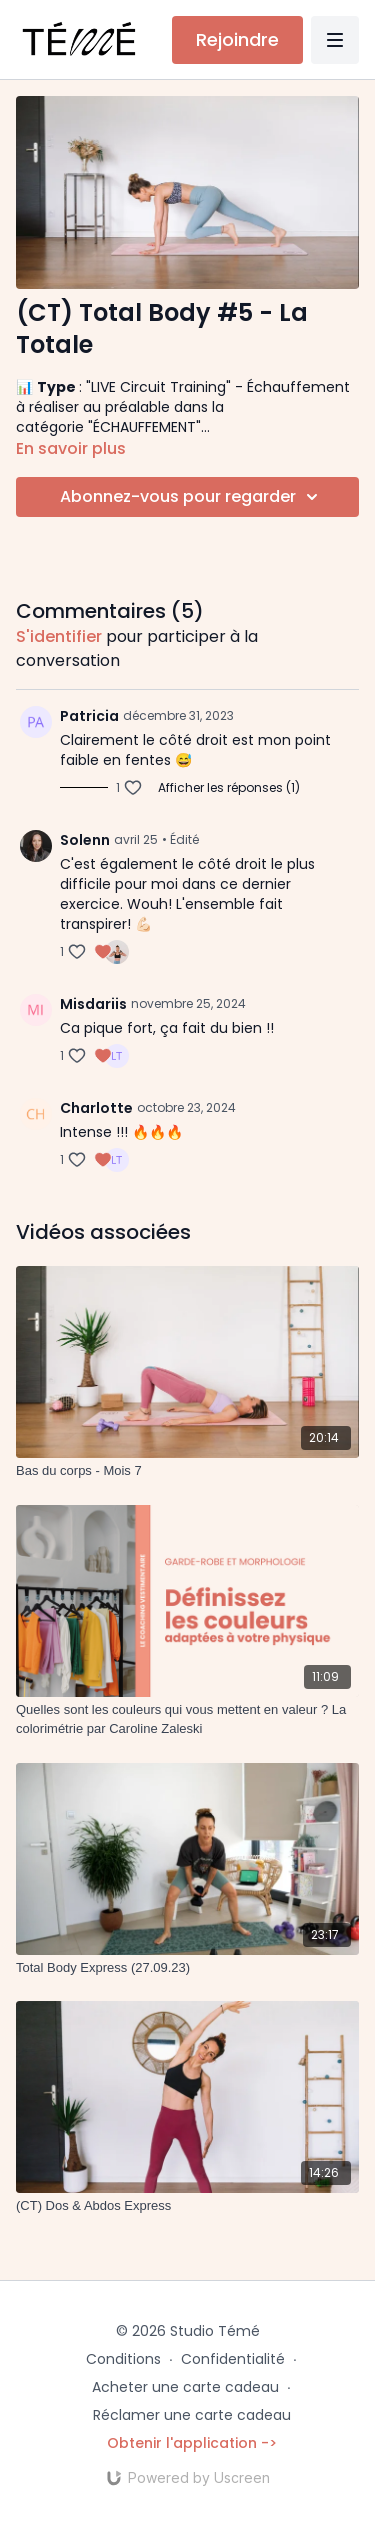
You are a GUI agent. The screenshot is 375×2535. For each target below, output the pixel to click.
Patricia (89, 716)
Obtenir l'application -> (192, 2443)
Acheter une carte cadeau (185, 2387)
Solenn (85, 840)
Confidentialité (233, 2359)
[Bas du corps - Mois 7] (187, 1471)
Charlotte (96, 1108)
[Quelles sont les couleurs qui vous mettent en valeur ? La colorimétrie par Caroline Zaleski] (187, 1719)
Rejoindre (237, 39)
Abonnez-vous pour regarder (192, 497)
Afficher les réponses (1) (229, 788)
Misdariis (93, 1004)
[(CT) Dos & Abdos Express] (187, 2206)
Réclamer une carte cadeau (192, 2415)
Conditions (123, 2359)
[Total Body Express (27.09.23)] (187, 1968)
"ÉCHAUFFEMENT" (144, 427)
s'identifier (59, 636)
